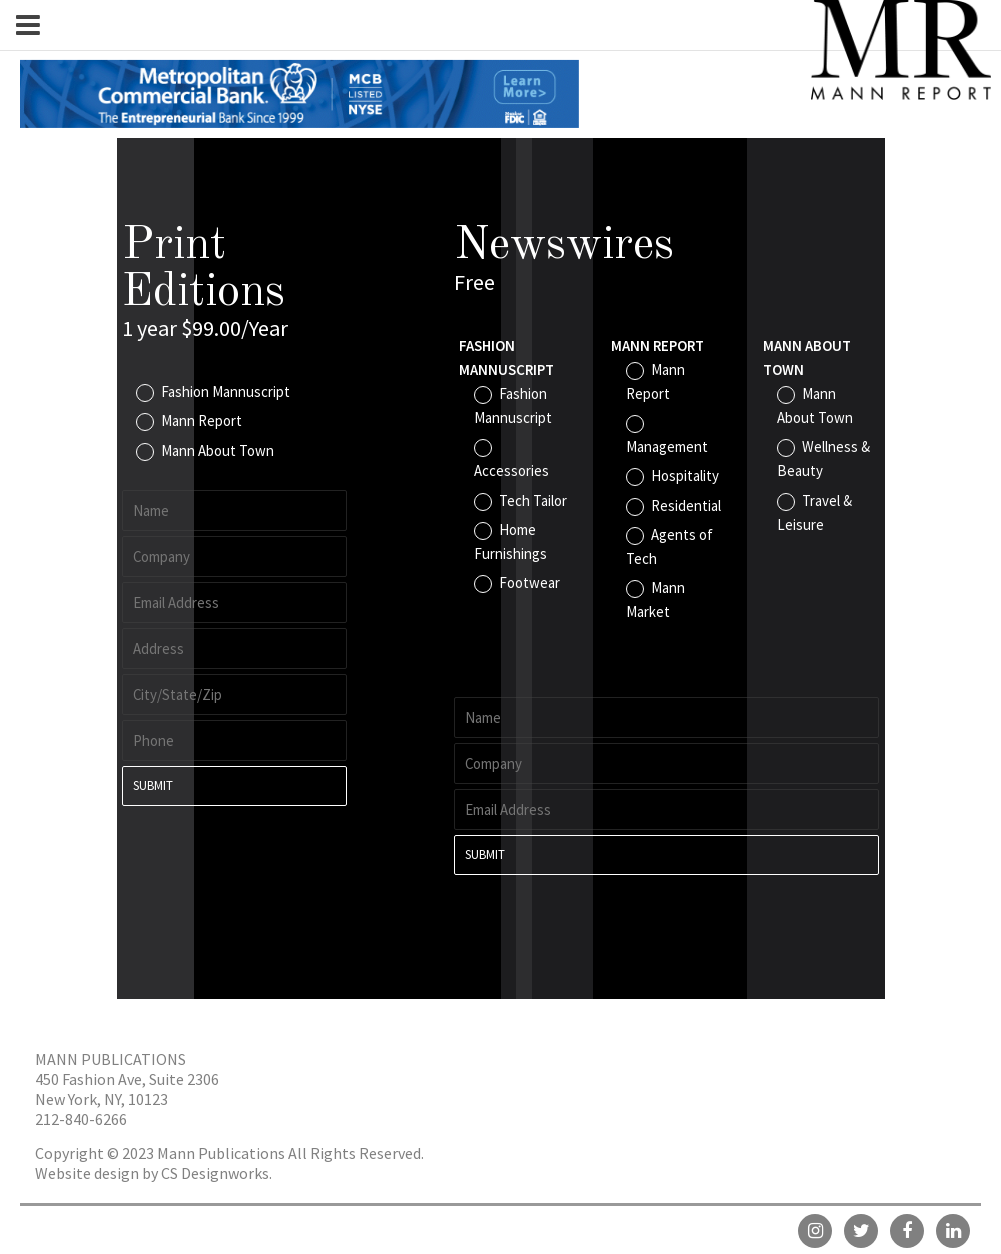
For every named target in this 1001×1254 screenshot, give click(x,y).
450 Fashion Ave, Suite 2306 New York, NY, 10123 (127, 1089)
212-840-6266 (81, 1119)
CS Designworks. (216, 1173)
